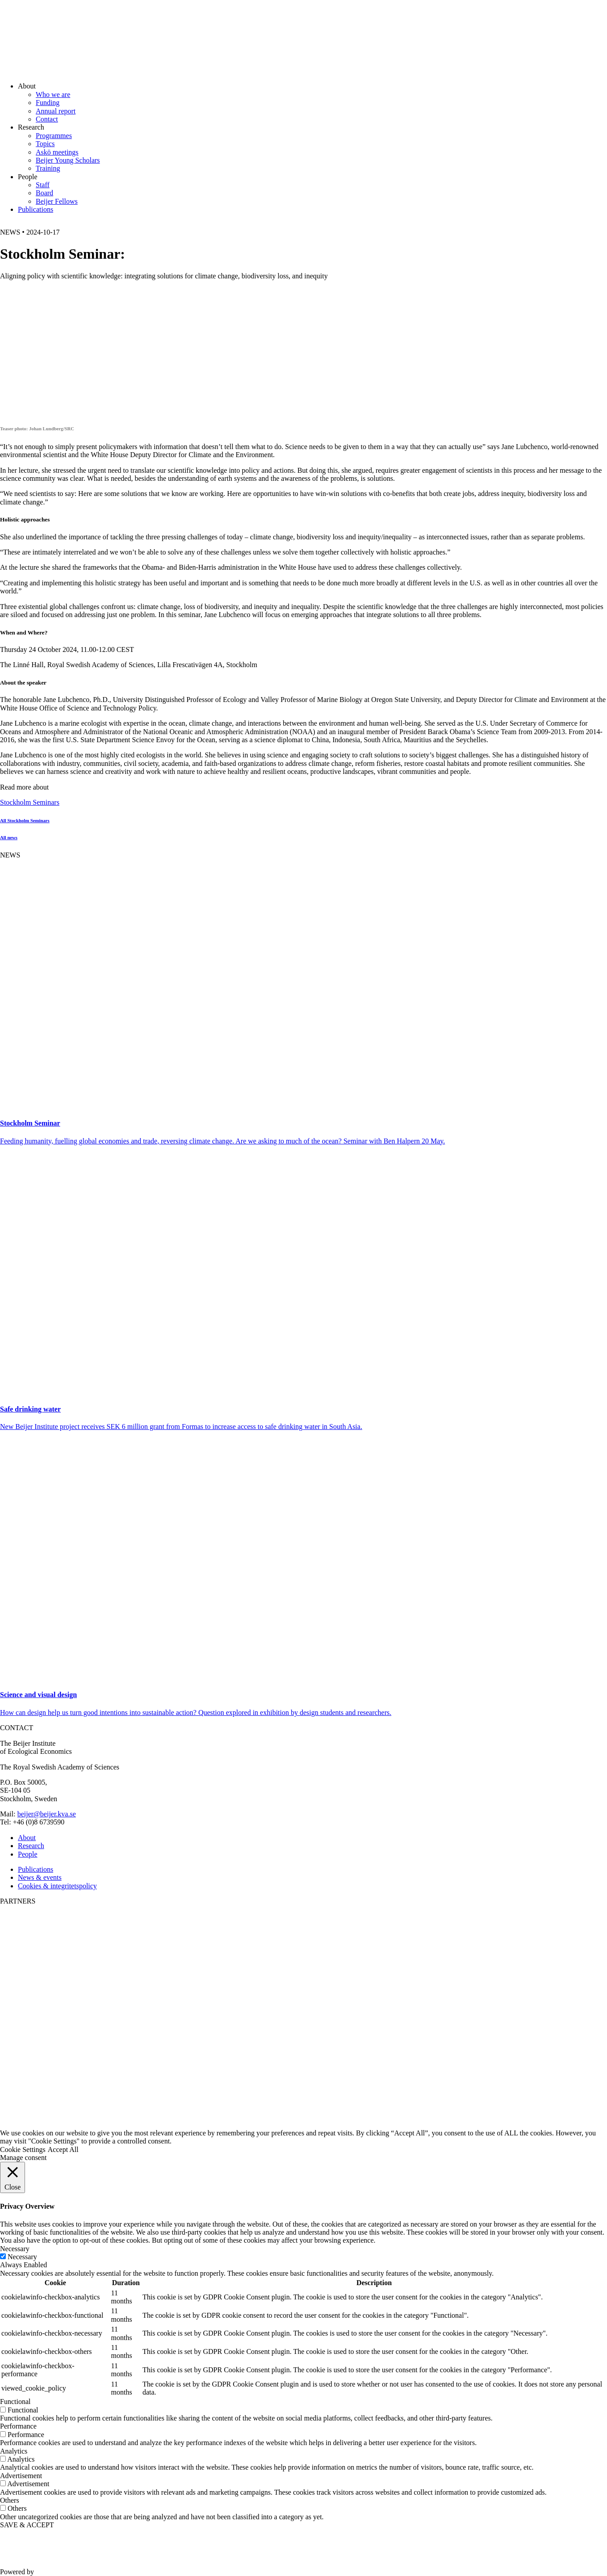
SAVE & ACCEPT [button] (27, 2525)
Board (44, 193)
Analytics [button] (13, 2451)
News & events (40, 1877)
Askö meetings (57, 152)
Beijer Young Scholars (68, 160)
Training (48, 168)
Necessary (22, 2257)
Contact (47, 119)
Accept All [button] (63, 2149)
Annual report (55, 111)
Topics (45, 143)
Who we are (53, 94)
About (27, 1837)
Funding (47, 102)
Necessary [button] (14, 2248)
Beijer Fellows (57, 201)
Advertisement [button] (21, 2475)
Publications (35, 209)
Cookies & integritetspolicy (57, 1886)
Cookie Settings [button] (23, 2149)
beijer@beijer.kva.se (46, 1814)
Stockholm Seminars (29, 802)
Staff (43, 185)
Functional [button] (15, 2401)
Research (31, 1845)
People (28, 1854)
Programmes (54, 135)
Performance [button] (18, 2426)
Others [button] (9, 2500)
